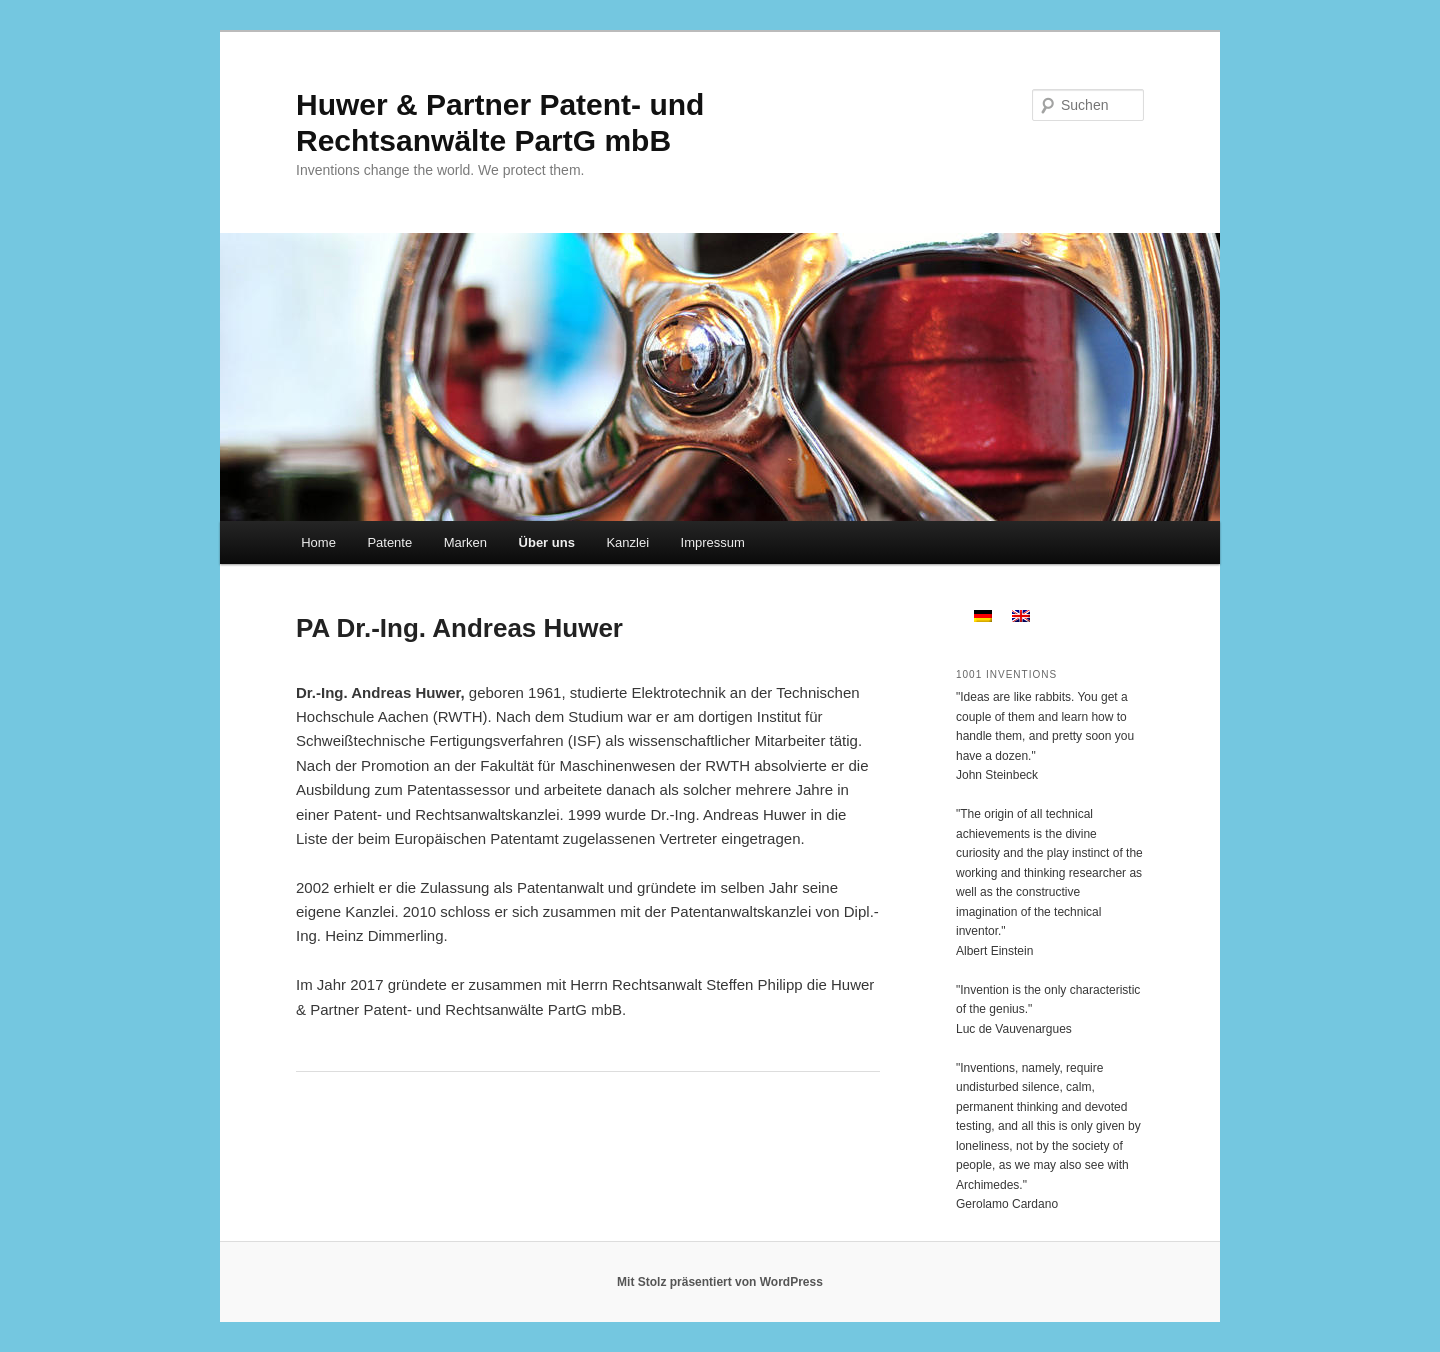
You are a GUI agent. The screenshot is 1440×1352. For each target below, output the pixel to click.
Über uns (547, 542)
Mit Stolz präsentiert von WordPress (720, 1282)
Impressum (713, 542)
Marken (465, 542)
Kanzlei (627, 542)
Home (318, 542)
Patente (389, 542)
